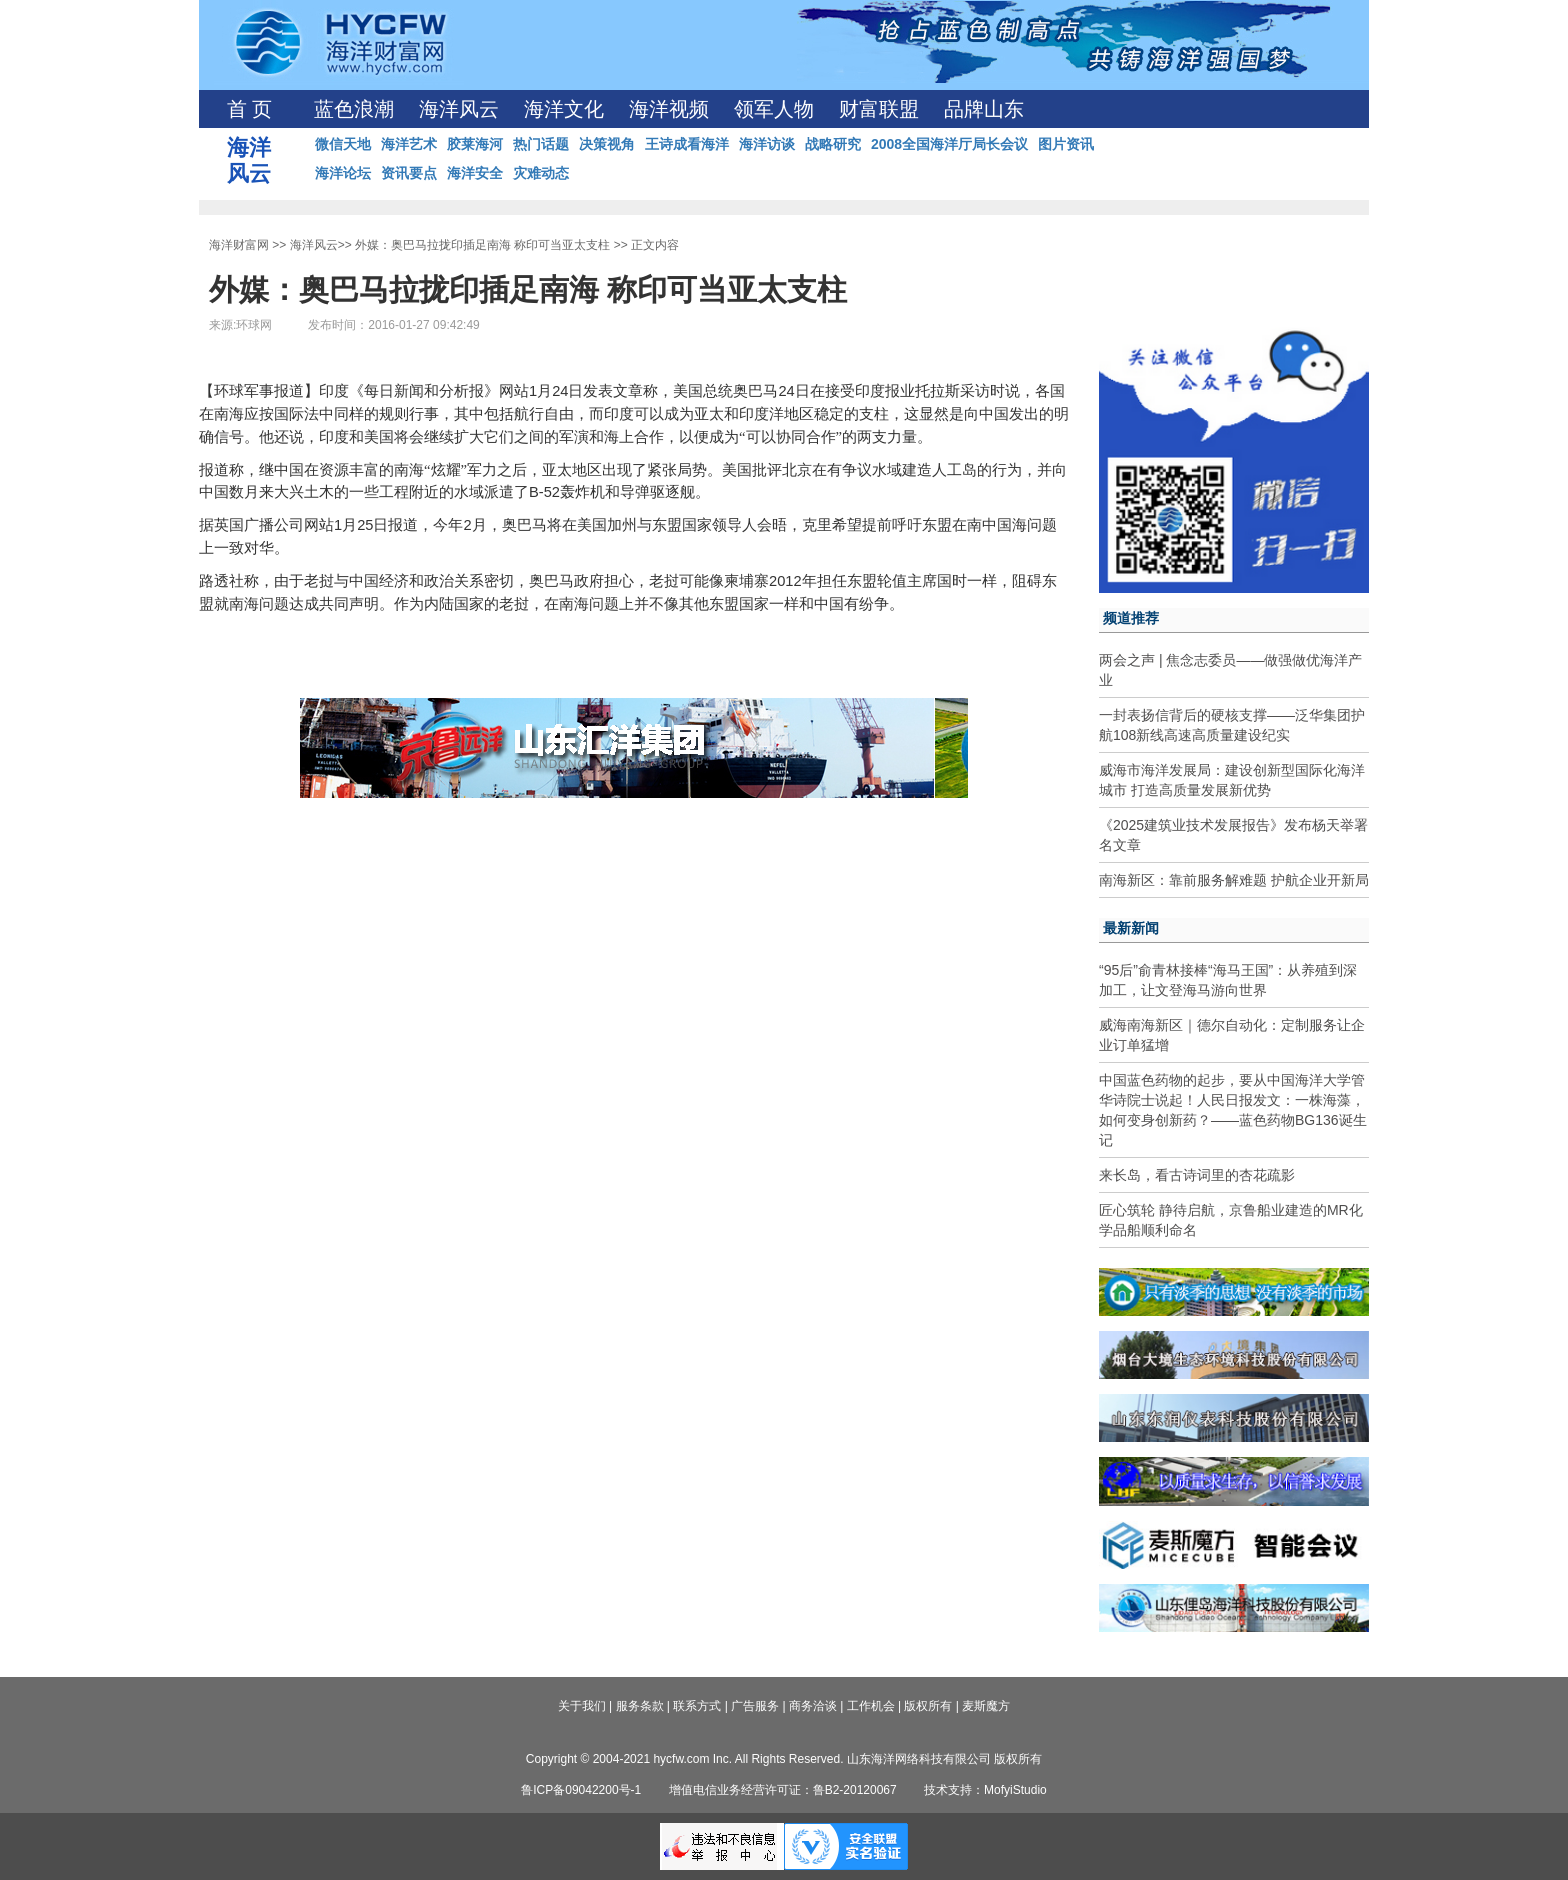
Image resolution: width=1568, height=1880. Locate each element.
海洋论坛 (343, 173)
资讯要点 (409, 173)
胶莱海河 (475, 144)
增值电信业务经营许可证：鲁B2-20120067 (783, 1790)
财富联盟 (879, 109)
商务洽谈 (813, 1706)
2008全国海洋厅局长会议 (949, 144)
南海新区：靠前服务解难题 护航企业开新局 (1234, 880)
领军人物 (774, 109)
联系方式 (697, 1706)
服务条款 (640, 1706)
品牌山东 (984, 109)
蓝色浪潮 (354, 109)
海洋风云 (459, 109)
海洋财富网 (239, 245)
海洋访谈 (767, 144)
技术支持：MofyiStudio (985, 1790)
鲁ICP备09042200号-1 (581, 1790)
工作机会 (871, 1706)
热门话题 (541, 144)
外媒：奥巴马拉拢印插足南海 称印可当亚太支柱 (482, 245)
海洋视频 (669, 109)
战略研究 (833, 144)
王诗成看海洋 (687, 144)
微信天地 (343, 144)
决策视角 (607, 144)
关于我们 (582, 1706)
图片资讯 (1066, 144)
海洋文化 (564, 109)
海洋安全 (475, 173)
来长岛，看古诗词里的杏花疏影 (1197, 1175)
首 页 (249, 109)
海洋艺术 (409, 144)
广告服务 (755, 1706)
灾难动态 (541, 173)
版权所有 (928, 1706)
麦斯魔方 (986, 1706)
